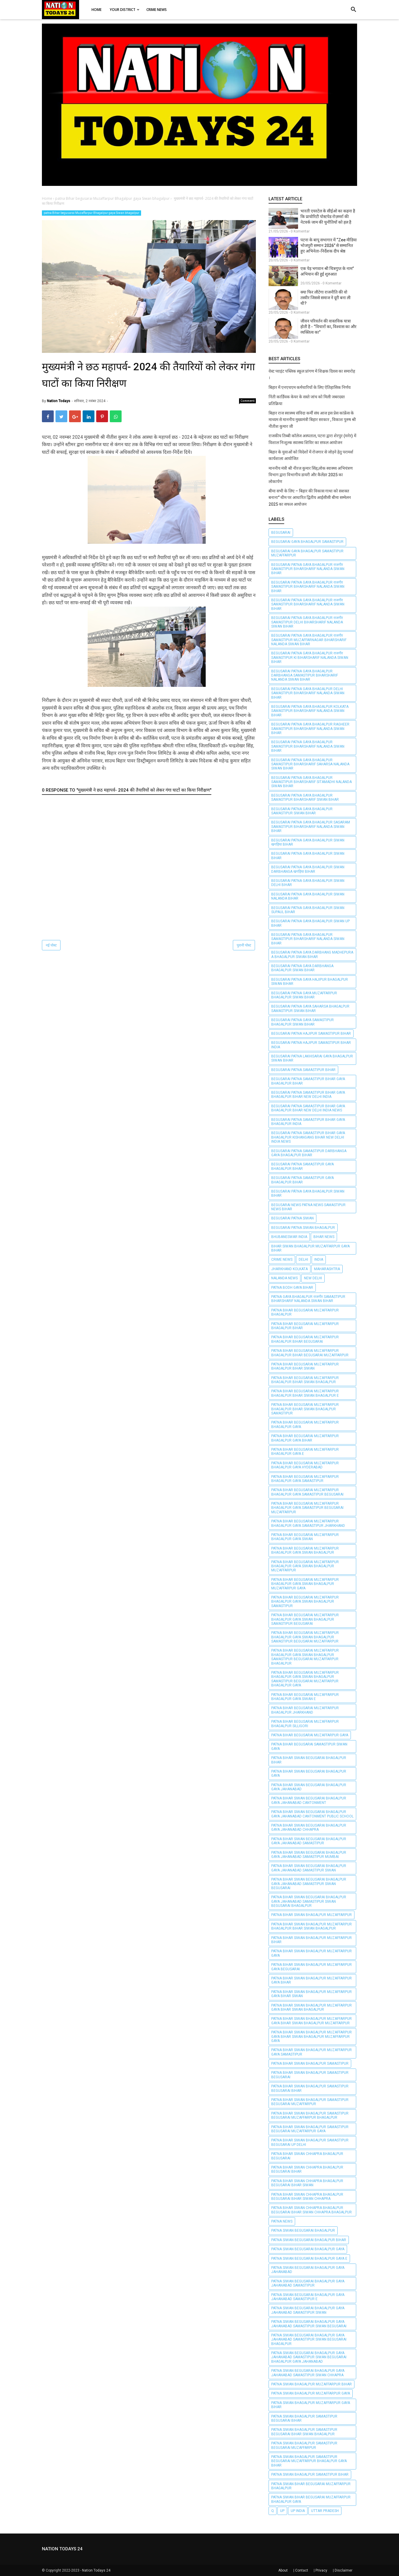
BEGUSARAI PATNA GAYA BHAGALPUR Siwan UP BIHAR (310, 923)
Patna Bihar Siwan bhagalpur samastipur (310, 2063)
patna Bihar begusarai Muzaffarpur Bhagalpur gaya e (305, 1451)
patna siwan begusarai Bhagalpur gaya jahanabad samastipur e (307, 2297)
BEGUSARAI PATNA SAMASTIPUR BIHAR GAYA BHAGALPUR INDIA (308, 1122)
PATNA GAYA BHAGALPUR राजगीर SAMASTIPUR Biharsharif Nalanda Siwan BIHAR (308, 1299)
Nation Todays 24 (96, 2570)
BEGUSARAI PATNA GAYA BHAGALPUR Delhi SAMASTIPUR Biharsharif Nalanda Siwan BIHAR (307, 693)
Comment (248, 401)
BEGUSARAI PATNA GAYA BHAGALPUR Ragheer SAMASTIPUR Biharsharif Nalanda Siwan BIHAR (310, 728)
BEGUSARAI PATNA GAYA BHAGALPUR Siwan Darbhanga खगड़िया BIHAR (307, 869)
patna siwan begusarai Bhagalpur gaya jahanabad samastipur (307, 2283)
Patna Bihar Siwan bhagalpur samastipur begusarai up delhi (310, 2142)
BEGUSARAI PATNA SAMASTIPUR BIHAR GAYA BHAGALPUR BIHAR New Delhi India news (308, 1108)
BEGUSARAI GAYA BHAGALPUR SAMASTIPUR (307, 542)
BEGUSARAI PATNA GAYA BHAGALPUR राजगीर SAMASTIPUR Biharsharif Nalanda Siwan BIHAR (307, 569)
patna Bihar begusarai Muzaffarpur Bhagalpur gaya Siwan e (305, 1697)
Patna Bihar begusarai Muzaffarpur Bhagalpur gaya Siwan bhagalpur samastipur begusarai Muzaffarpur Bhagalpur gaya (305, 1679)
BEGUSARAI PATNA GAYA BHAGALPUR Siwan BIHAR (307, 855)
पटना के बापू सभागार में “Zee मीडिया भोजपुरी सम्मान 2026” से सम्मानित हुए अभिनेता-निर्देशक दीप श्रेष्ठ (328, 245)
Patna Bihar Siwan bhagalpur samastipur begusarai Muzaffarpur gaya (310, 2129)
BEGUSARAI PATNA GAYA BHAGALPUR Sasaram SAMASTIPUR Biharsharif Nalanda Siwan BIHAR (310, 826)
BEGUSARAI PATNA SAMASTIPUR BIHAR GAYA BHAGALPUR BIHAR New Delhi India (308, 1094)
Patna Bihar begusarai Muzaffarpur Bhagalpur (305, 1312)
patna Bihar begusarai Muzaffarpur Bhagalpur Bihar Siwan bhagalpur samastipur (305, 1409)
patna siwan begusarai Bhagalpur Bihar (308, 2240)
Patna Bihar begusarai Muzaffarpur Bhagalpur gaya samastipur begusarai (307, 1492)
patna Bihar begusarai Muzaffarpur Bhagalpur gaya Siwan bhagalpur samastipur (305, 1601)
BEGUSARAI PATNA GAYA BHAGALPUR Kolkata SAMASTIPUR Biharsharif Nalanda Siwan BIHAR (310, 711)
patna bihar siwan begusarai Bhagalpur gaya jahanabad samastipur (308, 1841)
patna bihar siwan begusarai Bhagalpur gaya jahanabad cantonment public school (312, 1814)
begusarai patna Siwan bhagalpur (303, 1228)
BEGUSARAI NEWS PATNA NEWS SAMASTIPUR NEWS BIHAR (308, 1207)
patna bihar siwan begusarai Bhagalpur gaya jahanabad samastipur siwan (308, 1868)
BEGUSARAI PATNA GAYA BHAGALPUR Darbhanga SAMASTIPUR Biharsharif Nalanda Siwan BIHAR (304, 675)
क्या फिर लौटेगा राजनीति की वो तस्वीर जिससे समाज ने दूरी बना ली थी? (325, 298)
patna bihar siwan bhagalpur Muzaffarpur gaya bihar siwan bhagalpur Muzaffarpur (311, 2021)
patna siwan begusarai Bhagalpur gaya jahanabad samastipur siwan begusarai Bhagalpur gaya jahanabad (308, 2357)
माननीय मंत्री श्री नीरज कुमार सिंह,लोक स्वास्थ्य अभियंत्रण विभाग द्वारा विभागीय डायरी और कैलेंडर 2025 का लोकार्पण (311, 475)
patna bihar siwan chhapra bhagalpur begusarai (307, 2156)
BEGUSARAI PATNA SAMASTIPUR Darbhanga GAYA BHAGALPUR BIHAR (308, 1153)
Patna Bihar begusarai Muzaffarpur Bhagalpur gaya (305, 1424)
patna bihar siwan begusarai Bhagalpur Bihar (308, 1760)
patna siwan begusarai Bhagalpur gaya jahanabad (307, 2270)
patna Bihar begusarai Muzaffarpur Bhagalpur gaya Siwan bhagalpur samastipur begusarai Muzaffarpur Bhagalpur (305, 1656)
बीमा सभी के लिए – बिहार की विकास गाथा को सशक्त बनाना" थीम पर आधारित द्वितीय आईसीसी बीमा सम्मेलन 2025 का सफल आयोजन (310, 498)
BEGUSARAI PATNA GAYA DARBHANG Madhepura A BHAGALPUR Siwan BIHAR (312, 954)
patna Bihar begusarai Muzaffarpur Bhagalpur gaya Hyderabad (305, 1465)
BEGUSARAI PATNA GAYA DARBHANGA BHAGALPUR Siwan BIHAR (302, 968)
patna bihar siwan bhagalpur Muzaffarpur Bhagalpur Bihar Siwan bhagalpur (311, 1926)
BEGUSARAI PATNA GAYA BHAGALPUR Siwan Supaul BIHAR (307, 910)
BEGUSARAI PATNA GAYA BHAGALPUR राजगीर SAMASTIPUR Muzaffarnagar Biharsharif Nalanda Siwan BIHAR (308, 639)
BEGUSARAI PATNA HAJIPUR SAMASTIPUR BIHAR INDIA (311, 1045)
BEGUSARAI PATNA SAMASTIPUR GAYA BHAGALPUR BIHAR (302, 1166)
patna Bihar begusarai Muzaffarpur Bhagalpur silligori (305, 1723)
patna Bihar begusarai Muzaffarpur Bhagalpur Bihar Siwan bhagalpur (305, 1380)
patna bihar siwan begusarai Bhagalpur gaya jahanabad (308, 1787)
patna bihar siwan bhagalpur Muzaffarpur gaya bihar (311, 1980)
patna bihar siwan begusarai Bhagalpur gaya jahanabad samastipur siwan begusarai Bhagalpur (308, 1901)
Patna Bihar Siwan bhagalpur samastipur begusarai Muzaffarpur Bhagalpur (310, 2115)
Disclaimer (343, 2570)
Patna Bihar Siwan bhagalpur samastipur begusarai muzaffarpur (310, 2102)
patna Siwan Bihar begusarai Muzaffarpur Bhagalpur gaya (311, 2499)
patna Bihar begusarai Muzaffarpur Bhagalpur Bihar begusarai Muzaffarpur (310, 1353)
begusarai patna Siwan (292, 1218)
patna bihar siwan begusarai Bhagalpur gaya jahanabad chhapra (308, 1827)
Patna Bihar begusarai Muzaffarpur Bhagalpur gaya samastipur (305, 1479)
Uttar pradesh (325, 2511)
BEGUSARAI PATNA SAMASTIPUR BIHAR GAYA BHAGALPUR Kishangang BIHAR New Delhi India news (308, 1137)
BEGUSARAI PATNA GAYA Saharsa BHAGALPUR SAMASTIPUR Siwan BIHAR (310, 1008)
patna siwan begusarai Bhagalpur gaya (307, 2249)
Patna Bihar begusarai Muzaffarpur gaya (309, 1735)
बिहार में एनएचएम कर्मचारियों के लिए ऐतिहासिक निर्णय (310, 387)
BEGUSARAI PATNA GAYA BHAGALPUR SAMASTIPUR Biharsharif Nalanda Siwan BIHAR (307, 746)
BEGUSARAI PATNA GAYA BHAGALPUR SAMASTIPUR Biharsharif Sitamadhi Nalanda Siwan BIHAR (311, 782)
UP (282, 2511)
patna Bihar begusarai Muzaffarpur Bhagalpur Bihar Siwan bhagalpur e (305, 1393)
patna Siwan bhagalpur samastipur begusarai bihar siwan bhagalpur (304, 2432)
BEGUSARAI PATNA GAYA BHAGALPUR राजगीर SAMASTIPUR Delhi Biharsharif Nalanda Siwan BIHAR (307, 622)
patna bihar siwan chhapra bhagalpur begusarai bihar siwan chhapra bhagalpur (311, 2210)
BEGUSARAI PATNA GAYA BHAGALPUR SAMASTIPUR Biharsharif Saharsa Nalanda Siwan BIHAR (310, 764)
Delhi (303, 1259)
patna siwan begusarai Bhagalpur (303, 2230)
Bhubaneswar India (289, 1237)
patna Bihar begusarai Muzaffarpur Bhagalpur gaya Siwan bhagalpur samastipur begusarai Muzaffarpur (305, 1637)
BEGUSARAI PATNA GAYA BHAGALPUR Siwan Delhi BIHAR (307, 883)
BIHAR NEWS (323, 1237)
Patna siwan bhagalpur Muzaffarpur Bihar (311, 2384)
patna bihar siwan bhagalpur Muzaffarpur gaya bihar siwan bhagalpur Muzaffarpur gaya (311, 2036)
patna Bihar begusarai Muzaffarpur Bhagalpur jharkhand (305, 1710)
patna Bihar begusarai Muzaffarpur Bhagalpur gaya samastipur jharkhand (308, 1523)
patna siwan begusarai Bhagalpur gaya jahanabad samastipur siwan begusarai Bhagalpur (308, 2339)
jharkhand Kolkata (289, 1269)
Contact (301, 2570)
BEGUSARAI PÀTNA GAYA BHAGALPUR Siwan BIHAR (307, 1193)
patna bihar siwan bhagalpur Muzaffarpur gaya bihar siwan (311, 1994)
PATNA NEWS (281, 2221)
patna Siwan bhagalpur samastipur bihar (310, 2474)
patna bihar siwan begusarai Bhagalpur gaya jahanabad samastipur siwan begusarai (308, 1883)
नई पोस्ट (51, 945)
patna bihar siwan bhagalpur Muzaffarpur (311, 1915)
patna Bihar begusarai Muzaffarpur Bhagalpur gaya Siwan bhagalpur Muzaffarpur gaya (305, 1584)
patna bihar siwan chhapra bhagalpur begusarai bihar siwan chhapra (307, 2196)
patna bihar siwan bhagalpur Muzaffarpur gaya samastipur (311, 2052)
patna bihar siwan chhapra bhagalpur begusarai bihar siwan (307, 2183)
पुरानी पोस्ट (244, 945)
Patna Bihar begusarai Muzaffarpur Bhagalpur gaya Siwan (305, 1537)
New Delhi (313, 1278)
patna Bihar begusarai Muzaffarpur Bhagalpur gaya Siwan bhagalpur (91, 212)
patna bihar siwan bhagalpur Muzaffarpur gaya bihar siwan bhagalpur (311, 2007)
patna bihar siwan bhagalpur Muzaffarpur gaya (311, 1953)
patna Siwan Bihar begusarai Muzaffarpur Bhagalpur (311, 2486)
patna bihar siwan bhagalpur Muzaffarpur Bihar (311, 1940)
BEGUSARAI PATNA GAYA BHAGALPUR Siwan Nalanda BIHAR (307, 896)
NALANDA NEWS (284, 1278)
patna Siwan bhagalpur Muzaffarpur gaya (310, 2393)
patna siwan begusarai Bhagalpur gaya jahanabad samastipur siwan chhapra (307, 2373)
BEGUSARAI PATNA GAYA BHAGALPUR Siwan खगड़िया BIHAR (307, 842)
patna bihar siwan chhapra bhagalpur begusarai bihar (307, 2169)
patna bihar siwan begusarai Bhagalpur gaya (308, 1773)
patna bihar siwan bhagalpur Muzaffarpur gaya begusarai (311, 1967)
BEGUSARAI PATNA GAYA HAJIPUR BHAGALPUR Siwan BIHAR (309, 981)
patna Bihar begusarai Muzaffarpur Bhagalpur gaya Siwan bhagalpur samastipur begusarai (305, 1619)
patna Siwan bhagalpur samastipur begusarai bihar (304, 2418)
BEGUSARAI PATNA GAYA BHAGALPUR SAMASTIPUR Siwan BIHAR (302, 811)
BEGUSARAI (280, 532)
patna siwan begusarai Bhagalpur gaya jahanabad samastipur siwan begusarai (308, 2324)
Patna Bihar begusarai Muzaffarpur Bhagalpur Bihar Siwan (305, 1366)
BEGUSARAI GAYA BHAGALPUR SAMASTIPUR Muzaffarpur (307, 553)
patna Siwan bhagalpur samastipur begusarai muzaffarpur (304, 2445)
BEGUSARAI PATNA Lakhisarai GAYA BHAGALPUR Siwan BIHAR (312, 1058)
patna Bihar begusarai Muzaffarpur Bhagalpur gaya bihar (305, 1438)
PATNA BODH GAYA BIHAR (292, 1287)
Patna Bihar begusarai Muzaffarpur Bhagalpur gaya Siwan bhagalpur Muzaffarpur (305, 1566)
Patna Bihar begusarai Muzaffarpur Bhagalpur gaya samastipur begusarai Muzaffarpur (307, 1507)
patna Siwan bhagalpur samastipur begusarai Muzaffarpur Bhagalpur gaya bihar (309, 2461)
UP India (298, 2511)
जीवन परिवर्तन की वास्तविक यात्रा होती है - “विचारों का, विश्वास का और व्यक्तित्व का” (328, 327)
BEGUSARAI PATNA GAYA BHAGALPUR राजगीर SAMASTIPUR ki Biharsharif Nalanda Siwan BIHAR (309, 657)
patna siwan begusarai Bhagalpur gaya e (309, 2258)
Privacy (321, 2570)
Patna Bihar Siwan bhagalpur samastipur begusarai (310, 2075)
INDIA (318, 1259)
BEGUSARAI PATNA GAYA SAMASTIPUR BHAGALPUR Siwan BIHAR (302, 1022)
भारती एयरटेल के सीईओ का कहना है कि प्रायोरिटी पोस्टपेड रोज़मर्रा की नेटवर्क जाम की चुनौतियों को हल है (327, 217)
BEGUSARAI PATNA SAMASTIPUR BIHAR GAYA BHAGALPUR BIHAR (308, 1081)
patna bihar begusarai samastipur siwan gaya (309, 1746)
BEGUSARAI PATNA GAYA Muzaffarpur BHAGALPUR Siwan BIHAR (304, 995)
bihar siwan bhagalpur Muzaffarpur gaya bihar (310, 1248)
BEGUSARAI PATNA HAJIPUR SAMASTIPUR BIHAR (311, 1033)
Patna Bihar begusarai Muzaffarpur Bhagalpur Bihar (305, 1326)
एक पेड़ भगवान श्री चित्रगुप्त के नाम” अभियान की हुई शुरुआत (327, 271)
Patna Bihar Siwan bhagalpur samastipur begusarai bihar (310, 2088)
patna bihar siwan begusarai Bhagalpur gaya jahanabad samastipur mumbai (308, 1854)
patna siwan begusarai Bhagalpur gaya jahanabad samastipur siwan (307, 2310)
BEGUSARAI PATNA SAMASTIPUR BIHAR (303, 1070)
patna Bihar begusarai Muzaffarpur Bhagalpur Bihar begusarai (305, 1339)
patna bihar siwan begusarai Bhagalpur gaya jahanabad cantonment (308, 1800)
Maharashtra (327, 1269)
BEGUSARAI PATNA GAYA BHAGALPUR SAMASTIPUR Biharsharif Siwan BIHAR (305, 797)
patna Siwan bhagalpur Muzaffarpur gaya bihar (310, 2405)
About (283, 2570)
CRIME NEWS (281, 1259)
